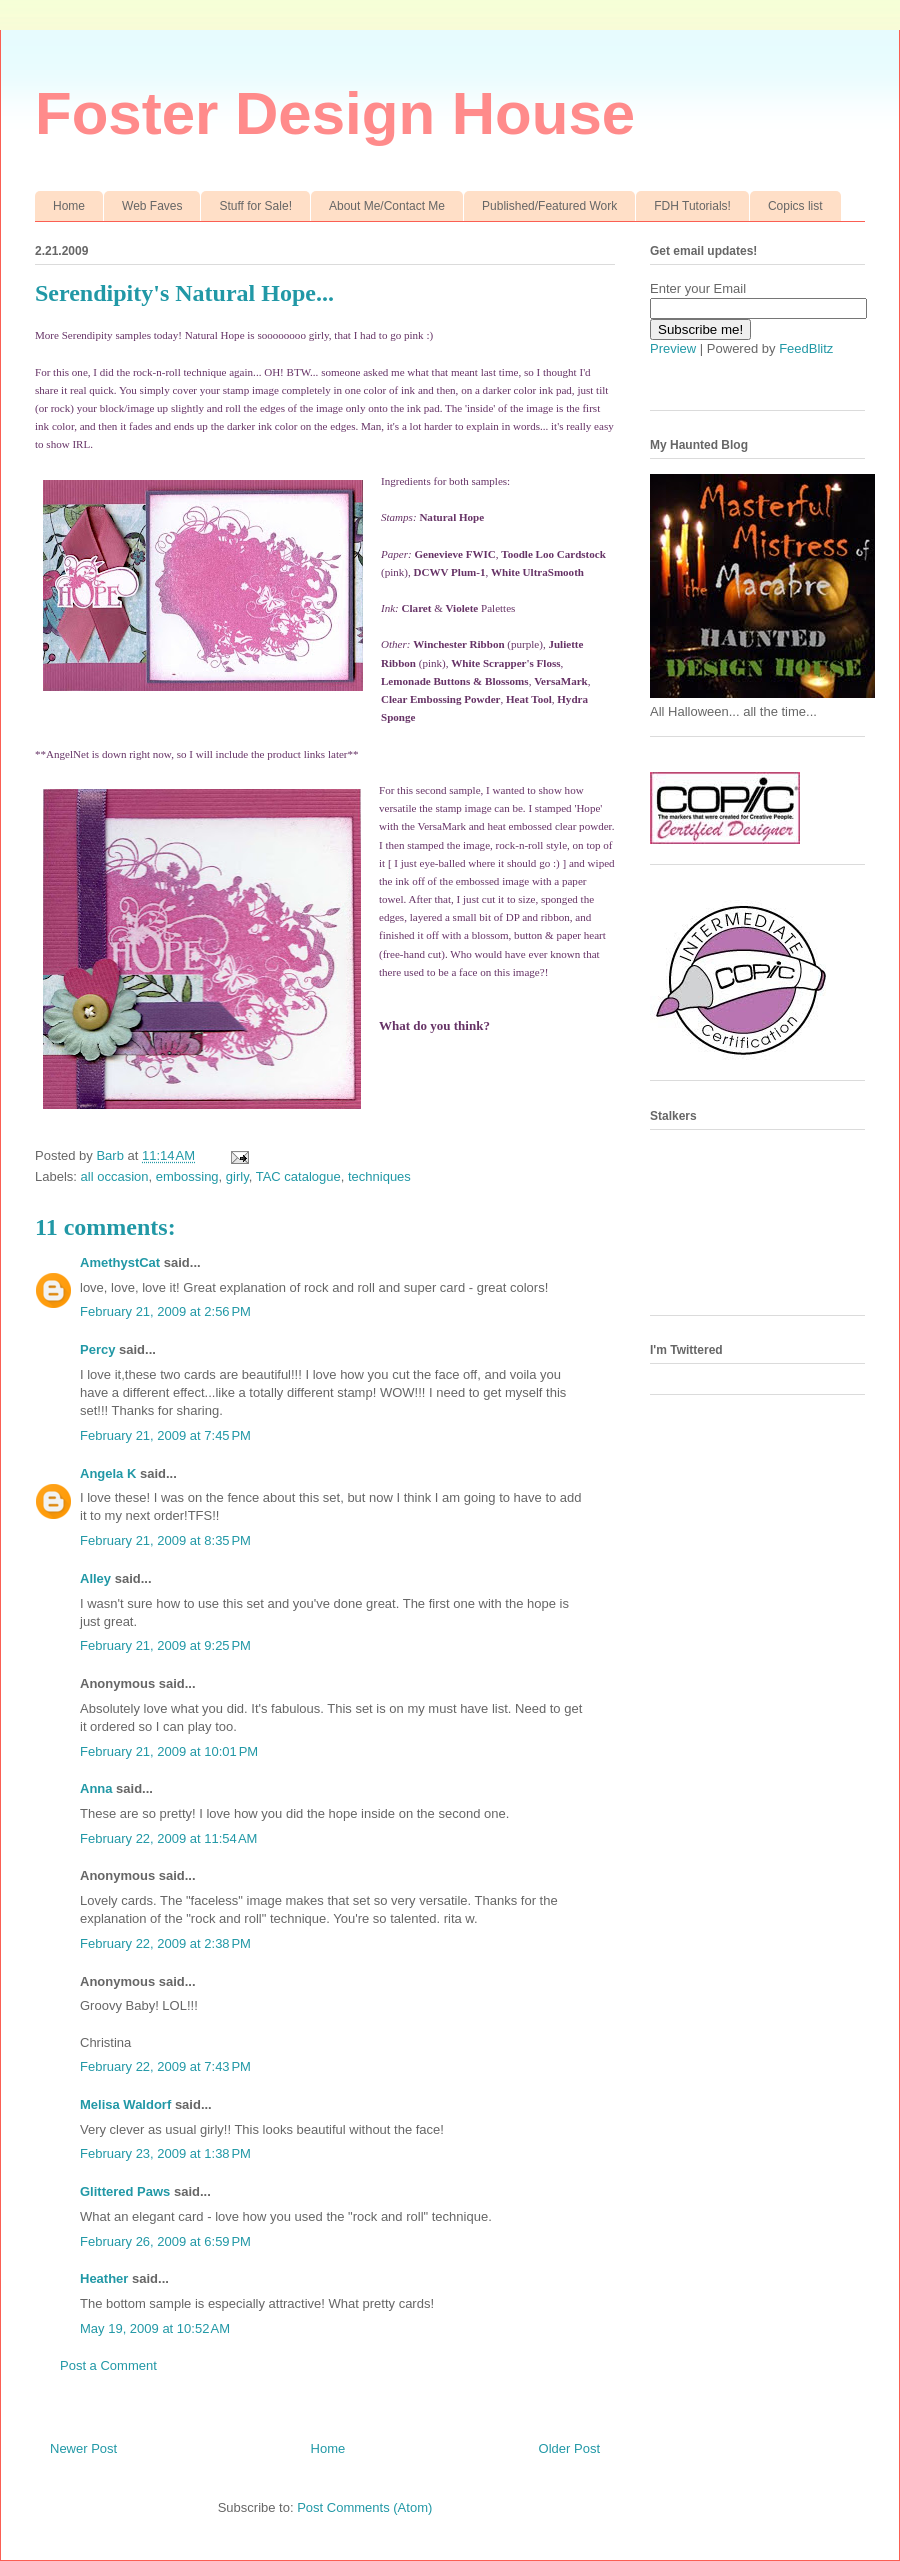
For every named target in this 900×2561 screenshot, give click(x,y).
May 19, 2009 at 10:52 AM (155, 2328)
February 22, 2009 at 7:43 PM (165, 2066)
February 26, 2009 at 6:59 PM (165, 2241)
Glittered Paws (125, 2191)
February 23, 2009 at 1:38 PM (165, 2153)
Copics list (795, 206)
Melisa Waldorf (125, 2104)
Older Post (569, 2448)
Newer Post (83, 2448)
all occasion (115, 1176)
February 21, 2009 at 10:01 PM (169, 1751)
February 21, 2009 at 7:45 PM (165, 1435)
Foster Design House (335, 113)
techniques (379, 1176)
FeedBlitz (806, 348)
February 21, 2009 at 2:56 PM (165, 1311)
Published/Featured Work (549, 206)
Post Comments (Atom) (364, 2507)
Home (69, 206)
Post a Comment (108, 2365)
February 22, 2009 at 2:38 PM (165, 1943)
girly (237, 1176)
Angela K (108, 1473)
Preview (673, 348)
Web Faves (152, 206)
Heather (104, 2278)
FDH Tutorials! (692, 206)
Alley (95, 1578)
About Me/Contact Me (387, 206)
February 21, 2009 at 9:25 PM (165, 1645)
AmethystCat (120, 1262)
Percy (97, 1349)
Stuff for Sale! (255, 206)
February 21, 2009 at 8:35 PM (165, 1540)
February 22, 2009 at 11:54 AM (168, 1838)
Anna (96, 1788)
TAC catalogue (298, 1176)
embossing (187, 1176)
